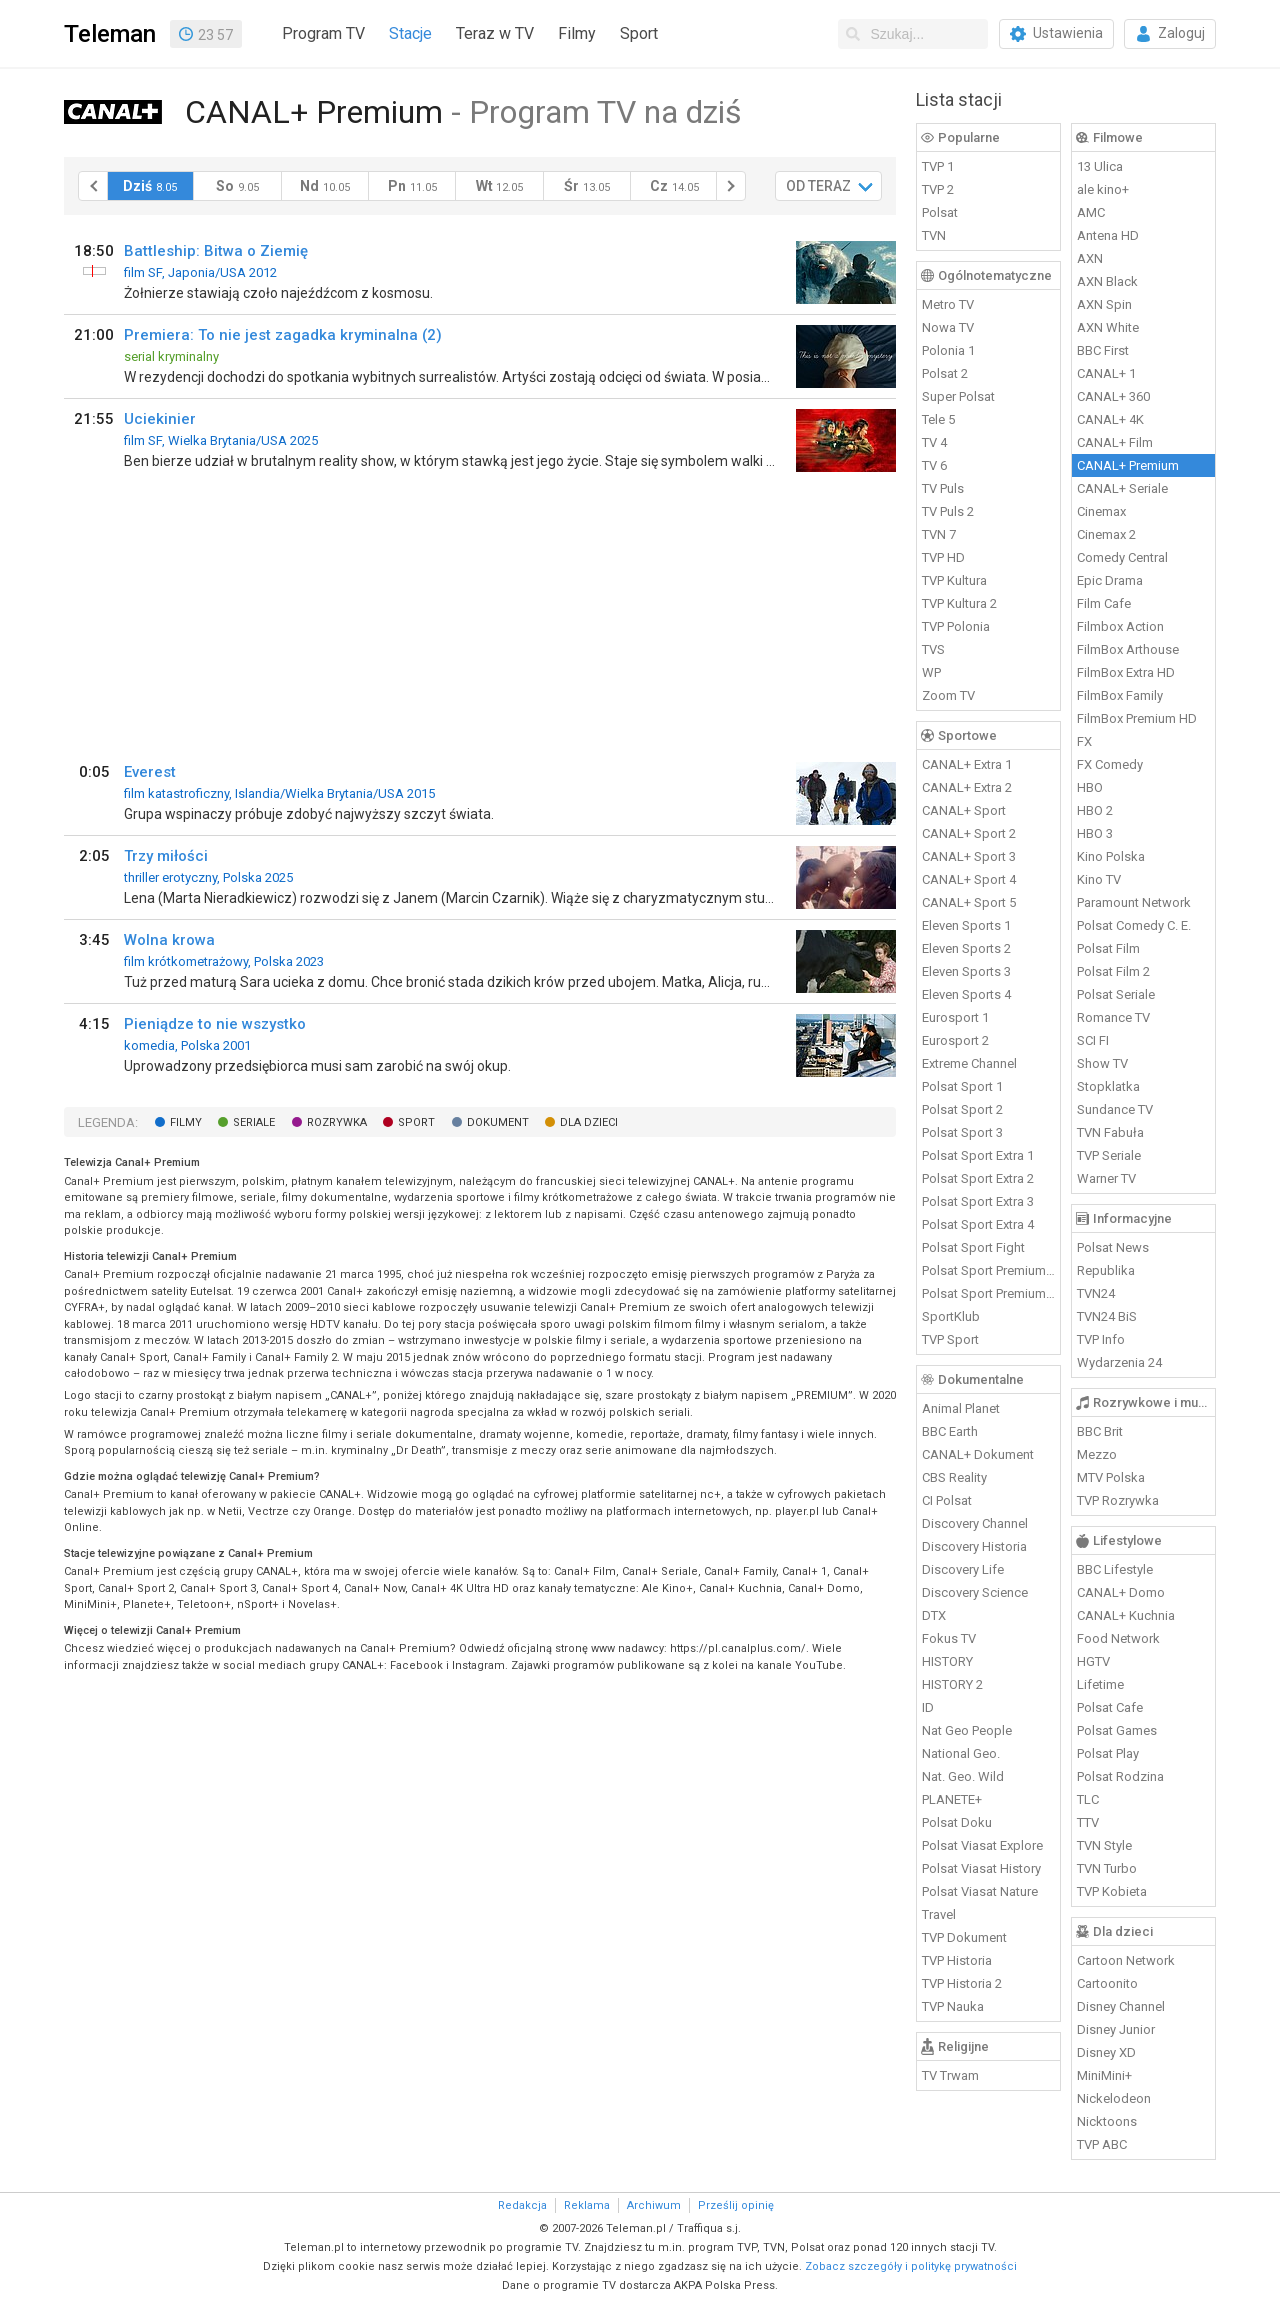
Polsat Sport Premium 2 (989, 1293)
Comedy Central (1122, 557)
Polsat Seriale (1116, 994)
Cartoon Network (1126, 1960)
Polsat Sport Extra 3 (978, 1201)
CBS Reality (954, 1477)
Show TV (1102, 1063)
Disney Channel (1121, 2006)
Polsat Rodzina (1120, 1776)
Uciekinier (160, 419)
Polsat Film (1108, 948)
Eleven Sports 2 (966, 948)
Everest (150, 772)
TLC (1088, 1799)
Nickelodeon (1114, 2098)
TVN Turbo (1107, 1868)
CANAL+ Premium (1128, 465)
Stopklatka (1108, 1086)
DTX (934, 1615)
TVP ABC (1102, 2144)
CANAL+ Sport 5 (969, 902)
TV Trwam (950, 2075)
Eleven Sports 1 (966, 925)
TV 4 (934, 442)
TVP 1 (938, 166)
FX (1084, 741)
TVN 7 (939, 534)
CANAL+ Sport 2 (969, 833)
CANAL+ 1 (1106, 373)
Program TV (323, 33)
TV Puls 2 (948, 511)
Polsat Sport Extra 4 (978, 1224)
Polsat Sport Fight (973, 1247)
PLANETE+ (952, 1799)
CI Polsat (947, 1500)
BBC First (1103, 350)
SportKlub (951, 1316)
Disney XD (1106, 2052)
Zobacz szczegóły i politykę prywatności (911, 2266)
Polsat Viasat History (981, 1868)
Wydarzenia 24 (1119, 1362)
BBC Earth (950, 1431)
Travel (939, 1914)
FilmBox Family (1120, 695)
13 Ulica (1100, 166)
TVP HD (943, 557)
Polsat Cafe (1110, 1707)
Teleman (110, 34)
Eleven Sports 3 (966, 971)
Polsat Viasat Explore (982, 1845)
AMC (1091, 212)
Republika (1106, 1270)
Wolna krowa (169, 940)
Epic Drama (1110, 580)
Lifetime (1100, 1684)
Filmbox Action (1120, 626)
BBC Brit (1100, 1431)
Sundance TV (1115, 1109)
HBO (1090, 787)
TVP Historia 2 (962, 1983)
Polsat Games (1117, 1730)
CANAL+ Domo (1121, 1592)
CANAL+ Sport (964, 810)
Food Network (1118, 1638)
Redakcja (522, 2205)
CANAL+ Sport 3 (969, 856)
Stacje (410, 33)
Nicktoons (1107, 2121)
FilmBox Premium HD (1137, 718)
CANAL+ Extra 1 (967, 764)
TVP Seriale (1109, 1155)
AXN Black (1107, 281)
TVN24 (1096, 1293)
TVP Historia (957, 1960)
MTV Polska (1111, 1477)
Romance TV (1113, 1017)
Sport (639, 33)
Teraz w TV (495, 33)
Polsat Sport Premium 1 (989, 1270)
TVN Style (1104, 1845)
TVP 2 (938, 189)
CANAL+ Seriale (1122, 488)
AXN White (1108, 327)
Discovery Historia (974, 1546)
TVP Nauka (953, 2006)
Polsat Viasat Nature (980, 1891)
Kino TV (1099, 879)
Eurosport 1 (955, 1017)
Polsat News (1113, 1247)
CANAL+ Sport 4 (969, 879)
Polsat (940, 212)
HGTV (1093, 1661)
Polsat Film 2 (1113, 971)
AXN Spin (1104, 304)
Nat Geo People (967, 1730)
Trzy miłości (166, 856)
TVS (933, 649)
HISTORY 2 (952, 1684)
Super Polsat (958, 396)
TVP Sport (950, 1339)
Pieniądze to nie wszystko (215, 1024)
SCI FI (1093, 1040)
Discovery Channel (975, 1523)
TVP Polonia (956, 626)
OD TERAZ (818, 186)
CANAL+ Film (1115, 442)
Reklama (587, 2205)
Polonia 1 (948, 350)
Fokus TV (949, 1638)
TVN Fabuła (1110, 1132)
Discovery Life (963, 1569)
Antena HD (1108, 235)
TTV (1088, 1822)
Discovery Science (975, 1592)
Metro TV (948, 304)
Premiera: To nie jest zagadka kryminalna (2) (283, 335)
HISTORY (947, 1661)
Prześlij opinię (736, 2205)
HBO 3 (1095, 833)
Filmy (577, 33)
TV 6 (934, 465)
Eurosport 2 (955, 1040)
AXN (1090, 258)
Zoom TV (948, 695)
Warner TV (1106, 1178)
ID (928, 1707)
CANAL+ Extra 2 (967, 787)
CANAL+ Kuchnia (1126, 1615)
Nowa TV (948, 327)
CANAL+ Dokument (978, 1454)
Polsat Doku (957, 1822)
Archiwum (654, 2205)
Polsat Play (1108, 1753)
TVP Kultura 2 (959, 603)
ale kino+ (1103, 189)
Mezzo (1097, 1454)
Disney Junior (1116, 2029)
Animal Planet (961, 1408)
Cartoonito (1107, 1983)
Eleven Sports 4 (966, 994)
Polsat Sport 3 (962, 1132)
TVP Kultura (954, 580)
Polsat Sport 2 (962, 1109)
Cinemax (1101, 511)
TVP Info (1101, 1339)
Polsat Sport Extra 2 (978, 1178)
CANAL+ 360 (1113, 396)
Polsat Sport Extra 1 (978, 1155)
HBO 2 (1095, 810)
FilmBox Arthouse (1128, 649)
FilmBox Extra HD (1126, 672)
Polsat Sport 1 (962, 1086)
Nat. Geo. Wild (963, 1776)
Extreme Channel (969, 1063)
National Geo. (961, 1753)
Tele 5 (938, 419)
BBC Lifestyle (1115, 1569)
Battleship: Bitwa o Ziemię (216, 251)
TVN (934, 235)
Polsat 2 (945, 373)
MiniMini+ (1104, 2075)
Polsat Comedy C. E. (1134, 925)
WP (931, 672)
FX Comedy (1110, 764)
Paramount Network (1134, 902)
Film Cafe (1104, 603)
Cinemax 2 (1106, 534)
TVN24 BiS (1107, 1316)
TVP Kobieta (1112, 1891)
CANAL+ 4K (1110, 419)
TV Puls (943, 488)
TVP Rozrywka (1118, 1500)
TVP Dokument (964, 1937)
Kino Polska (1111, 856)
